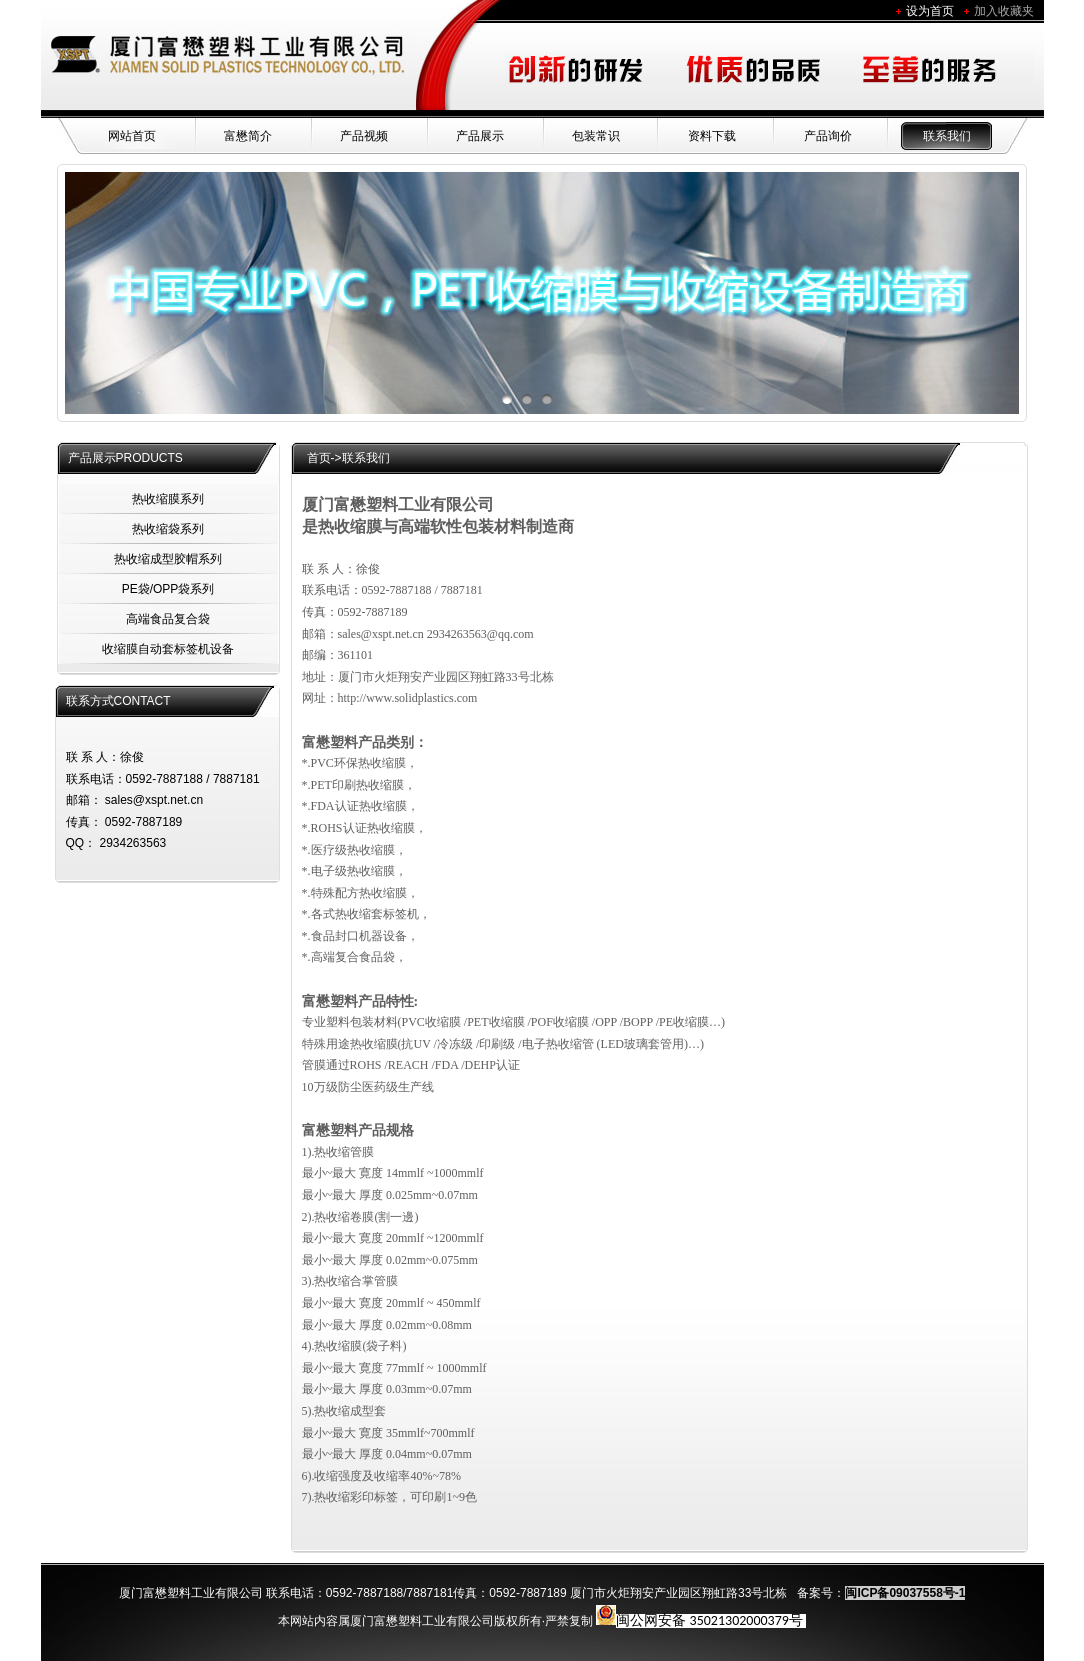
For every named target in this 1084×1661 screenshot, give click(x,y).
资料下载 (712, 136)
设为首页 (930, 11)
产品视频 (364, 136)
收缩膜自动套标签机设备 (168, 649)
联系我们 (947, 136)
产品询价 (828, 136)
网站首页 (132, 136)
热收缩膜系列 (168, 499)
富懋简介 (248, 136)
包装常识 (596, 136)
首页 (319, 458)
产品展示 (480, 136)
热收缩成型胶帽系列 (168, 559)
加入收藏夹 (1004, 11)
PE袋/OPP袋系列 (168, 589)
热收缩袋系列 (168, 529)
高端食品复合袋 (168, 619)
